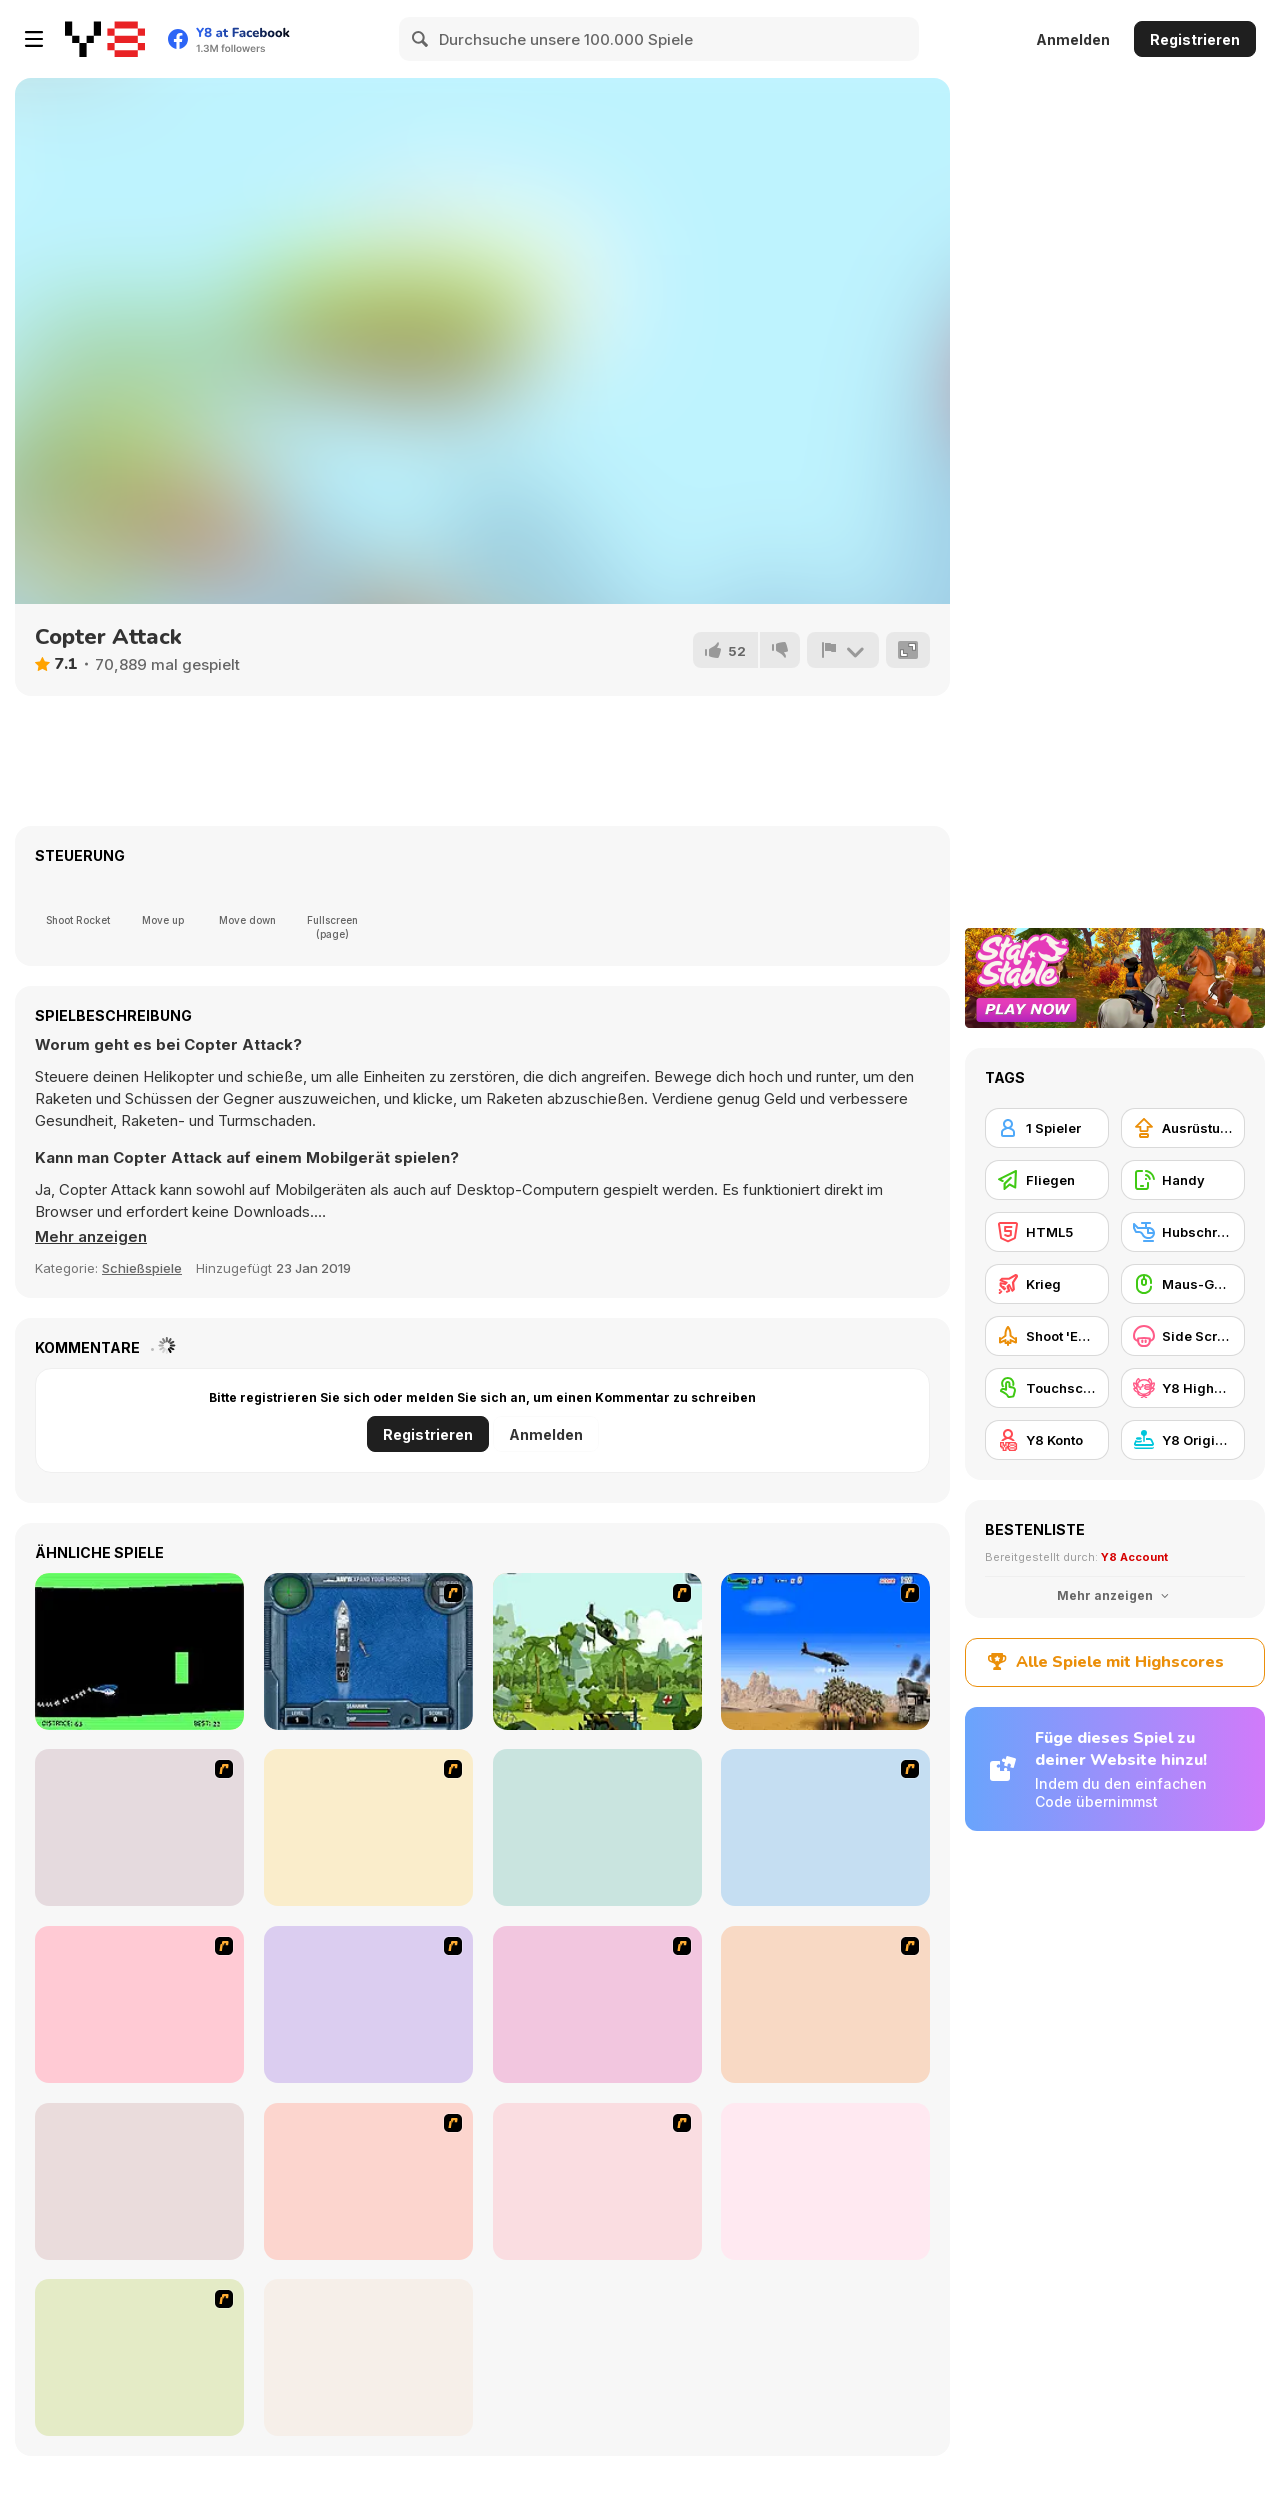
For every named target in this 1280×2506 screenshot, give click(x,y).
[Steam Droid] (139, 2181)
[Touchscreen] (1047, 1388)
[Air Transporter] (368, 2181)
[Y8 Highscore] (1183, 1388)
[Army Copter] (139, 1827)
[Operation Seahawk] (368, 1651)
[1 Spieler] (1047, 1128)
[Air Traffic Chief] (597, 2004)
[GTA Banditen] (368, 1827)
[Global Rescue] (597, 1651)
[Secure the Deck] (139, 2004)
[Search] (421, 39)
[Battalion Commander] (368, 2357)
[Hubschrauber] (1183, 1232)
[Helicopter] (139, 1651)
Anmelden (1073, 39)
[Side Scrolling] (1183, 1336)
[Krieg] (1047, 1284)
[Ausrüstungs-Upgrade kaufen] (1183, 1128)
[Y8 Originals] (1183, 1440)
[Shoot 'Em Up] (1047, 1336)
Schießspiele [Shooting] (142, 1268)
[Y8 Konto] (1047, 1440)
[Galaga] (597, 1827)
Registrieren (1195, 39)
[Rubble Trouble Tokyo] (139, 2357)
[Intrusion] (825, 1827)
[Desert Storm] (825, 1651)
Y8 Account (1134, 1557)
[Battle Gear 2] (368, 2004)
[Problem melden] (843, 650)
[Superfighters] (825, 2181)
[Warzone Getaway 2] (597, 2181)
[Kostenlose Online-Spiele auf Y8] (105, 39)
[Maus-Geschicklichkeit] (1183, 1284)
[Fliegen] (1047, 1180)
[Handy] (1183, 1180)
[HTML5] (1047, 1232)
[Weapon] (825, 2004)
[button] (91, 1237)
